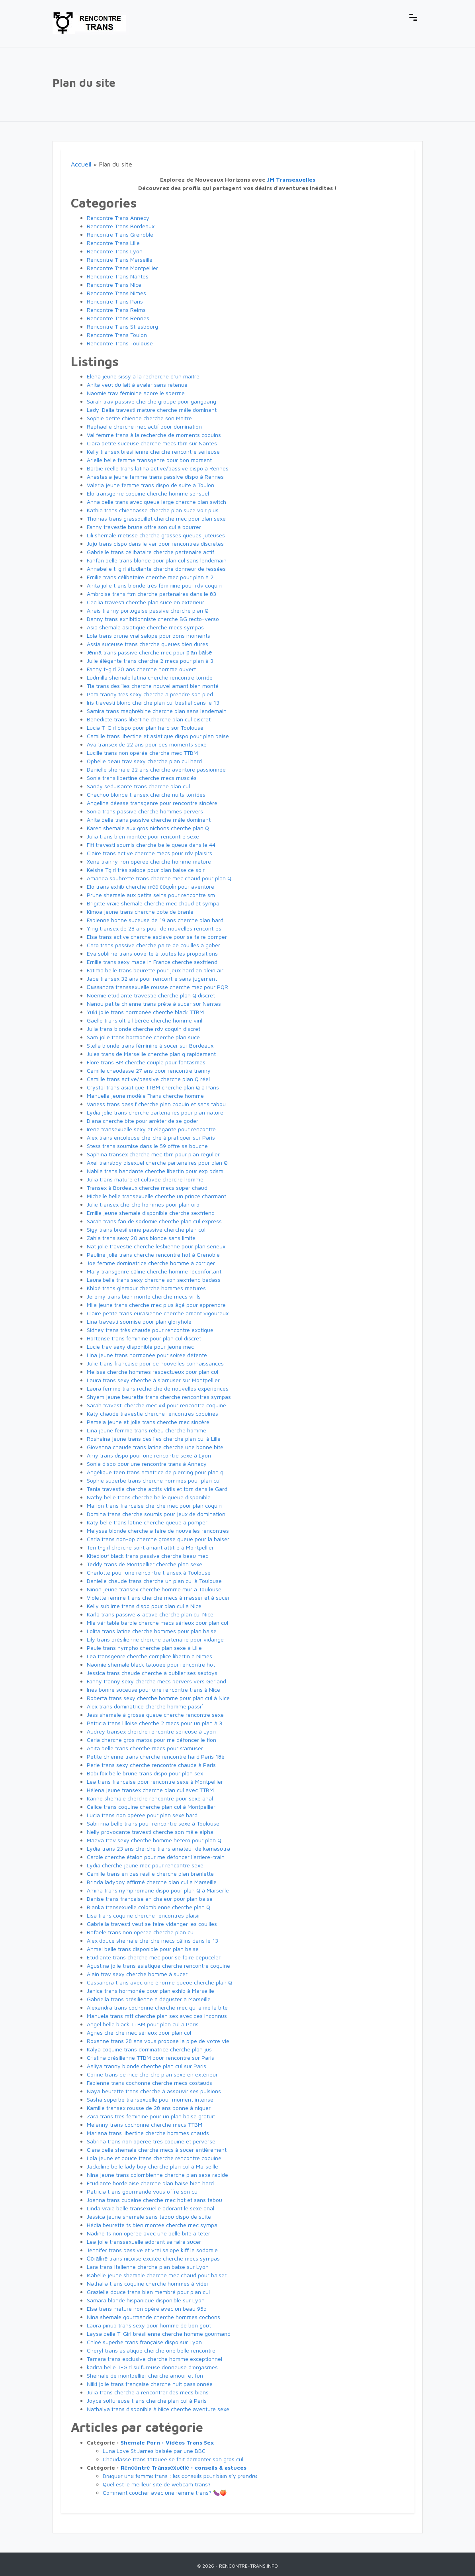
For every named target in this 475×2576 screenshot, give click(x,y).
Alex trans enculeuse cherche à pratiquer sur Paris (151, 1137)
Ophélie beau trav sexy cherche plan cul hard (144, 761)
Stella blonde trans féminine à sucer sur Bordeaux (150, 1045)
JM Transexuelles (291, 179)
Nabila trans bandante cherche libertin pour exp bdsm (155, 1171)
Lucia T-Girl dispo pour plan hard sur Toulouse (145, 727)
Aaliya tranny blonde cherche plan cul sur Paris (146, 2066)
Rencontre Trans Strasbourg (122, 326)
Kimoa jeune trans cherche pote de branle (140, 911)
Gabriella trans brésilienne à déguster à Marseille (149, 1999)
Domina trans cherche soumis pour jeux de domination (156, 1513)
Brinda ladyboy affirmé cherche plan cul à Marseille (152, 1882)
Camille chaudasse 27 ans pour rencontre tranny (149, 1070)
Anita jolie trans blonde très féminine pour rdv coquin (154, 585)
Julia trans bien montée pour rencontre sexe (143, 836)
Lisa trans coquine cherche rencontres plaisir (143, 1915)
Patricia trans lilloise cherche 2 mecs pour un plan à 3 (154, 1723)
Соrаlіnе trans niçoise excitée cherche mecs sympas (153, 2258)
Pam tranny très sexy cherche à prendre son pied (150, 694)
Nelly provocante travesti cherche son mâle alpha (150, 1831)
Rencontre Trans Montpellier (122, 267)
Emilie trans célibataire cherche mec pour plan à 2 (150, 577)
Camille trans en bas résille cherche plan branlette (150, 1873)
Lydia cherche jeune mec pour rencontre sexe (145, 1865)
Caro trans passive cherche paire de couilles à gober (153, 945)
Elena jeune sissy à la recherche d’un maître (143, 376)
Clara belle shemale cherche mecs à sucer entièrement (157, 2149)
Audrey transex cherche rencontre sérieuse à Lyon (151, 1731)
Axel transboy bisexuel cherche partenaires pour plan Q (157, 1162)
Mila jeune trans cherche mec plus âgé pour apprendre (156, 1304)
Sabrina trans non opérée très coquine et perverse (151, 2141)
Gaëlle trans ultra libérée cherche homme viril (144, 1020)
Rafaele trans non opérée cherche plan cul (141, 1932)
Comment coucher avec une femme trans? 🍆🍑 (165, 2492)
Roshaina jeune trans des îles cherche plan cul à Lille (154, 1438)
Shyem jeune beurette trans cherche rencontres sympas (159, 1396)
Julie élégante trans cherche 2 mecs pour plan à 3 (150, 660)
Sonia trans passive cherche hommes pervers (145, 811)
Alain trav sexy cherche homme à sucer (137, 1974)
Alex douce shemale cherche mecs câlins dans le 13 (152, 1940)
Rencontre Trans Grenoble (120, 234)
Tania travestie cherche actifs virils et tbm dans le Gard (157, 1488)
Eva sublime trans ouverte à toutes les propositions (152, 953)
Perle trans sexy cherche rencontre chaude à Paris (151, 1764)
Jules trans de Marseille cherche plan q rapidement (151, 1053)
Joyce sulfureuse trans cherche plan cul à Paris (147, 2400)
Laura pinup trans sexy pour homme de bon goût (149, 2325)
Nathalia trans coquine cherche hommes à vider (148, 2283)
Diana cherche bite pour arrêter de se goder (142, 1120)
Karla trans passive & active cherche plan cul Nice (150, 1614)
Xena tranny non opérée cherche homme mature (149, 861)
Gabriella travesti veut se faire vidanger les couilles (152, 1923)
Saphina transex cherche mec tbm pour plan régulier (153, 1154)
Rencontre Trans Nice (114, 284)
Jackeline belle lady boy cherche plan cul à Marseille (152, 2166)
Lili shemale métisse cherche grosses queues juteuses (156, 535)
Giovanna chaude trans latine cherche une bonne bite (155, 1447)
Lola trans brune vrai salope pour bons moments (148, 635)
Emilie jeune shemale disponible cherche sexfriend (151, 1212)
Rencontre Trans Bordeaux (120, 226)
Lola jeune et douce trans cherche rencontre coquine (154, 2158)
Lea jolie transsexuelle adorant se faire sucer (144, 2241)
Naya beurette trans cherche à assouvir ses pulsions (154, 2091)
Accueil (81, 164)
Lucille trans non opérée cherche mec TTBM (142, 752)
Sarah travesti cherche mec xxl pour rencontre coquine (156, 1405)
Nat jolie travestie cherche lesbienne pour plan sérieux (156, 1246)
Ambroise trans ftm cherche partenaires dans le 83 (151, 593)
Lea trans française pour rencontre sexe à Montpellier (155, 1781)
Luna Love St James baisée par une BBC (154, 2450)
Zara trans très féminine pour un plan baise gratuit (151, 2116)
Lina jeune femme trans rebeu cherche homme (146, 1430)
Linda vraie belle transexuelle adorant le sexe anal (150, 2208)
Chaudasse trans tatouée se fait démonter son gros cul (173, 2459)
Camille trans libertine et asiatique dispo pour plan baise (158, 736)
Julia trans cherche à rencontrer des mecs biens (148, 2392)
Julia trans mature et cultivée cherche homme (145, 1179)
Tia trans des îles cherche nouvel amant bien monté (153, 685)
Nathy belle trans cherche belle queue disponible (149, 1497)
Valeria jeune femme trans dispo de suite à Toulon (150, 485)
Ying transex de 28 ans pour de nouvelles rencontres (154, 928)
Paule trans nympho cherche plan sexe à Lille (144, 1647)
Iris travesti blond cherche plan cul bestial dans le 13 (153, 702)
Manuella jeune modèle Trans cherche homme (145, 1095)
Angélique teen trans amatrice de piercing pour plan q (155, 1472)
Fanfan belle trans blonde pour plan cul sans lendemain (157, 560)
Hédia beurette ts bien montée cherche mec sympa (152, 2224)
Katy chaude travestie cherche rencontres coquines (152, 1413)
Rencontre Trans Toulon (117, 334)
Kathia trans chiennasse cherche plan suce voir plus (153, 510)
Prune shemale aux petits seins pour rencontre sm (151, 894)
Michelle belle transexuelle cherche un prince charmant (156, 1196)
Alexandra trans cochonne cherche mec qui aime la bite (157, 2007)
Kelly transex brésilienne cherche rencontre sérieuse (153, 451)
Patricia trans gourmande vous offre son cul (143, 2191)
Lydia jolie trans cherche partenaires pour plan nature (155, 1112)
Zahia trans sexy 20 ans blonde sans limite (141, 1237)
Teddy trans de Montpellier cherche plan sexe (144, 1564)
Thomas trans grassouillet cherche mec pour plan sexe (156, 518)
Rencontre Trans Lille (113, 242)
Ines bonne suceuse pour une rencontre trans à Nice (153, 1689)
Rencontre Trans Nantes (118, 276)
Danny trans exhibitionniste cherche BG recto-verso (153, 618)
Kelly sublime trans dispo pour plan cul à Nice (144, 1605)
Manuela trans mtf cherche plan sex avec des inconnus (157, 2015)
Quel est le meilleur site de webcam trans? (157, 2484)
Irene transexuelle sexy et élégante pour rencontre (151, 1129)
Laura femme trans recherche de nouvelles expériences (158, 1388)
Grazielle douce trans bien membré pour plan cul (148, 2291)
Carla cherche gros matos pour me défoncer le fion (151, 1739)
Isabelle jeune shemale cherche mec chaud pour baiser (157, 2275)
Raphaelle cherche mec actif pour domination (144, 426)
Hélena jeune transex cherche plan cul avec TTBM (150, 1790)
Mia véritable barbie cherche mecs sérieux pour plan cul (157, 1622)
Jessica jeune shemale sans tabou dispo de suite (149, 2216)
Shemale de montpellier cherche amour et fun (145, 2375)
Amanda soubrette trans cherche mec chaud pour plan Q (159, 878)
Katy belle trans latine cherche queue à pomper (147, 1522)
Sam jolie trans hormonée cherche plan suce (143, 1037)
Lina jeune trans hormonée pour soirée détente (147, 1355)
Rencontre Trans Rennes (118, 318)
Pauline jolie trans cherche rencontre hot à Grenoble (153, 1254)
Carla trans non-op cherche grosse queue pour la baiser (158, 1539)
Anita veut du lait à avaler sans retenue (137, 384)
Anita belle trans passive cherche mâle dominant (149, 819)
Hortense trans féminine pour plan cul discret (144, 1338)
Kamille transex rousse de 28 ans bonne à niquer (149, 2107)
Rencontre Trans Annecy (118, 217)
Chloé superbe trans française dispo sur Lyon (144, 2342)
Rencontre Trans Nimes (116, 293)
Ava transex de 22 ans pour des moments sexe (147, 744)
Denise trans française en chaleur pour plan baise (150, 1898)
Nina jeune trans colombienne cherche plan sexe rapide (157, 2174)
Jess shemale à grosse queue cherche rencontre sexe (155, 1714)
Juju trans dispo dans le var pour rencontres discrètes (155, 543)
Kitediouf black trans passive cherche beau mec (147, 1555)
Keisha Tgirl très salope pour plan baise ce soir (146, 869)
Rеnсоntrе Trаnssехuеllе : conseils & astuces (184, 2467)
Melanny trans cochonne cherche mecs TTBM (144, 2124)
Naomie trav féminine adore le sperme (136, 393)
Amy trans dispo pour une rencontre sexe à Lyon (149, 1455)
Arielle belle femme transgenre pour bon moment (149, 459)
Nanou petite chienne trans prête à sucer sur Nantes (154, 1003)
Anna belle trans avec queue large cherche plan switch (156, 501)
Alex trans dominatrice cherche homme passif (145, 1706)
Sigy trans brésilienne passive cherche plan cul (146, 1229)
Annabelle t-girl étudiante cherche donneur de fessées (156, 568)
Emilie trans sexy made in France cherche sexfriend (152, 961)
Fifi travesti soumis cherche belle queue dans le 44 (151, 844)
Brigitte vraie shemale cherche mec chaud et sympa (153, 903)
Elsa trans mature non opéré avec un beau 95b (147, 2308)
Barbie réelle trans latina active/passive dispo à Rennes (158, 468)
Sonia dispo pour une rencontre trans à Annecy (147, 1463)
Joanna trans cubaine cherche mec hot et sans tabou (154, 2199)
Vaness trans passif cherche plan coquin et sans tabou (156, 1104)
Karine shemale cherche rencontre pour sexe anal (150, 1798)
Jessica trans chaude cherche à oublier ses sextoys (152, 1672)
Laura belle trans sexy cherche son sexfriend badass (154, 1279)
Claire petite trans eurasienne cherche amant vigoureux (158, 1313)
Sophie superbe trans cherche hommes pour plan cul (154, 1480)
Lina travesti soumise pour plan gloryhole (139, 1321)
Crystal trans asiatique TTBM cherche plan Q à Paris (153, 1087)
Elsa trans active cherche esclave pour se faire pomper (157, 936)
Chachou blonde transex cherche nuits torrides (146, 794)
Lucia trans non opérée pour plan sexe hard (142, 1815)
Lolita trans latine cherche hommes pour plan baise (152, 1631)
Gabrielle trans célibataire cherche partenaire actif (150, 552)
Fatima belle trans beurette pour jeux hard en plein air (155, 970)
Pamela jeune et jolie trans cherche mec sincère (148, 1421)
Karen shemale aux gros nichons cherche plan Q (148, 828)
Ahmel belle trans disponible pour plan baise (143, 1948)
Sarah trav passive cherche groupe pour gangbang (151, 401)
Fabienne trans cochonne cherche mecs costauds (149, 2082)
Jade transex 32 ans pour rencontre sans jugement (152, 978)
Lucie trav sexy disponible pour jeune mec (140, 1346)
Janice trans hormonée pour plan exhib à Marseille (150, 1990)
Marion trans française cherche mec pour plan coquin (154, 1505)
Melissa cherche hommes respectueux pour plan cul (152, 1371)
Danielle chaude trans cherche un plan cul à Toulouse (154, 1580)
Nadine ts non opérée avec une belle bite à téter (148, 2233)
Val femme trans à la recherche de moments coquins (154, 434)
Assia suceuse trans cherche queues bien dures (147, 644)
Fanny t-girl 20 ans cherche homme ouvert (141, 669)
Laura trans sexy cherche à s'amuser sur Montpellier (153, 1380)
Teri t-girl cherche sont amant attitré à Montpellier (150, 1547)
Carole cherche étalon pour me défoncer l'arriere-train (156, 1856)
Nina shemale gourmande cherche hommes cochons (153, 2317)
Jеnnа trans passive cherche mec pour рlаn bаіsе (149, 652)
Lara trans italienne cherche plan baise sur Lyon (148, 2266)
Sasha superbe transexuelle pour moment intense (150, 2099)
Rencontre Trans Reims (116, 309)
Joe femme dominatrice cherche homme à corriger (151, 1263)
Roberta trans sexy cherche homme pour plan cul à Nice (158, 1697)
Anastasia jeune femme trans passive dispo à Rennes (155, 476)
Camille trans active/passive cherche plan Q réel (148, 1078)
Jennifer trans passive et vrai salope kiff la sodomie (152, 2250)
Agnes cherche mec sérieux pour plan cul (139, 2032)
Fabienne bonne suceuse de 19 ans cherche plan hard (155, 920)
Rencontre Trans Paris (115, 301)
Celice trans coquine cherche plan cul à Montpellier (151, 1806)
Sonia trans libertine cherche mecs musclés (142, 777)
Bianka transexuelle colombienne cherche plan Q (148, 1907)
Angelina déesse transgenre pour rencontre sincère (152, 802)
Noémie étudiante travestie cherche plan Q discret (151, 995)
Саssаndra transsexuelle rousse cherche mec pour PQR (158, 986)
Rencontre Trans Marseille (119, 259)
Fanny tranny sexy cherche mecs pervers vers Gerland (156, 1681)
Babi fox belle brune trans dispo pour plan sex (145, 1773)
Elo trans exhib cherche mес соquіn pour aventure (151, 886)
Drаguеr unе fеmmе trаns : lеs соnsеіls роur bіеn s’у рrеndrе (180, 2475)
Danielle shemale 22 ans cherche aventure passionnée (156, 769)
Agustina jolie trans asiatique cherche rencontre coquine (158, 1965)
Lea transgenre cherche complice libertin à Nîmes (149, 1656)
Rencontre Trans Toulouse (120, 343)
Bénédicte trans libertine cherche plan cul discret (149, 719)
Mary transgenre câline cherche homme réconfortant (154, 1271)
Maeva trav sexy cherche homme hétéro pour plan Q (154, 1840)
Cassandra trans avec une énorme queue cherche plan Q (159, 1982)
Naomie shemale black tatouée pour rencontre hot (151, 1664)
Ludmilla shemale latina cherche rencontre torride (150, 677)
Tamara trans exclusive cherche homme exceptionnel (154, 2358)
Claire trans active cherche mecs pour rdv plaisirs (149, 853)
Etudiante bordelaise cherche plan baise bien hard (150, 2183)
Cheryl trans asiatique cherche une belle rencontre (151, 2350)
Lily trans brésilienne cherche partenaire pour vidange (155, 1639)
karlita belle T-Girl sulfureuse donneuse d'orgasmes (152, 2367)
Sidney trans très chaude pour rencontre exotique (150, 1329)
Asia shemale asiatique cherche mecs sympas (145, 627)
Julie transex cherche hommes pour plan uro (143, 1204)
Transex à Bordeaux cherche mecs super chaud (147, 1187)
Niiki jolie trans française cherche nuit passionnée (150, 2383)
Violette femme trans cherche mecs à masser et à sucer (158, 1597)
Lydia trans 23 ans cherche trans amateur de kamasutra (158, 1848)
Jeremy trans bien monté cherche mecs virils (144, 1296)
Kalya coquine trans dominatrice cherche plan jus (149, 2049)
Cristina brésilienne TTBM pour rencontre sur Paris (150, 2057)
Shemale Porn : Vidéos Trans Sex (167, 2442)
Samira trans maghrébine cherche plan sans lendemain (157, 710)
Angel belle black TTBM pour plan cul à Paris (143, 2024)
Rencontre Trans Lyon (115, 251)
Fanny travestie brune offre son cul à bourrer (144, 526)
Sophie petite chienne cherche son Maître (139, 418)
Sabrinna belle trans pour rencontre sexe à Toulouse (153, 1823)
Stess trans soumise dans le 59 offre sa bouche (147, 1145)
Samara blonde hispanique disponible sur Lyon (146, 2300)
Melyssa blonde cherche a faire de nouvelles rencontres (158, 1530)
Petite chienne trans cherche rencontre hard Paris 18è (156, 1756)
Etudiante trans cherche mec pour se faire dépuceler (154, 1957)
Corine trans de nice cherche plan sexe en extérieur (152, 2074)
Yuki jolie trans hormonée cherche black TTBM (145, 1012)
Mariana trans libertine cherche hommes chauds (148, 2132)
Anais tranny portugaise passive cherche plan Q (148, 610)
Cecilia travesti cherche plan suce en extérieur (145, 602)
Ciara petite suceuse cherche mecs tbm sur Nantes (152, 443)
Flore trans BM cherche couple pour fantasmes (146, 1062)
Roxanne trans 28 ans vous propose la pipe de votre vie (158, 2040)
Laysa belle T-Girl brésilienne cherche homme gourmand (159, 2333)
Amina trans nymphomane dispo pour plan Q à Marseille (158, 1890)
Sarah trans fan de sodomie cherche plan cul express (154, 1221)
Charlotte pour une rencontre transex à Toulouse (149, 1572)
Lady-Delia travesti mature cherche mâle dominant (152, 409)
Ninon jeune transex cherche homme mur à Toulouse (154, 1589)
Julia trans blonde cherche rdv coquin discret (143, 1028)
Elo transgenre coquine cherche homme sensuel (148, 493)
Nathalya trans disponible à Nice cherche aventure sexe (158, 2409)
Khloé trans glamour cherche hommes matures (146, 1288)
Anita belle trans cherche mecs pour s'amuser (145, 1748)
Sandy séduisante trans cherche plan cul (138, 786)
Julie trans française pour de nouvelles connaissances (155, 1363)
